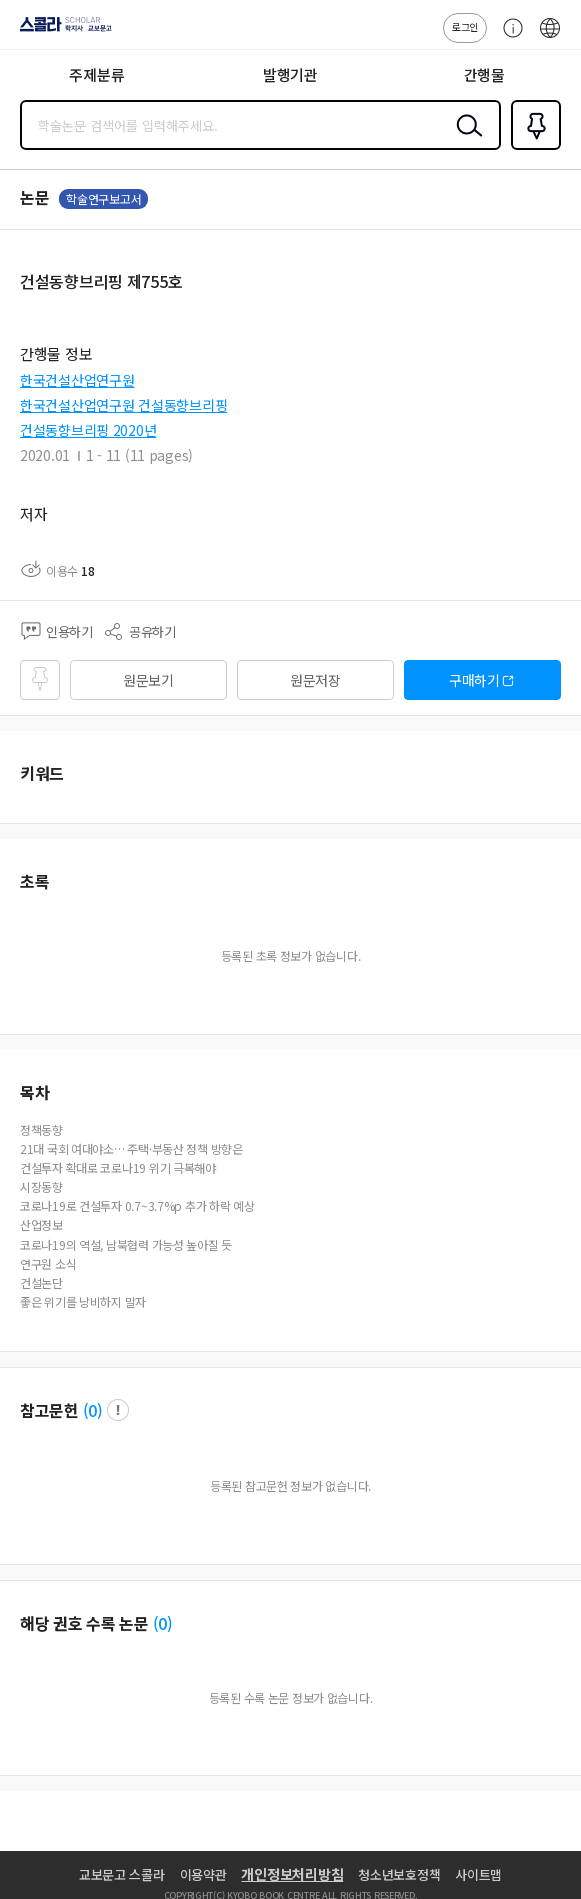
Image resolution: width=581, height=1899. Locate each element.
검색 (465, 141)
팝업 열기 (118, 1410)
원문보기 (148, 680)
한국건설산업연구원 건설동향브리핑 (123, 405)
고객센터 (508, 38)
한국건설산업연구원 (77, 380)
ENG (550, 38)
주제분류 (96, 74)
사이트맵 (478, 1874)
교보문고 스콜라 (122, 1874)
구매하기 (474, 680)
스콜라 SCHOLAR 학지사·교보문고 (60, 31)
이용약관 (203, 1874)
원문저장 (315, 680)
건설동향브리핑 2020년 (88, 430)
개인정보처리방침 (292, 1874)
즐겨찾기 (532, 148)
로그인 (465, 26)
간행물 (484, 74)
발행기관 (290, 74)
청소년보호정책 (399, 1874)
